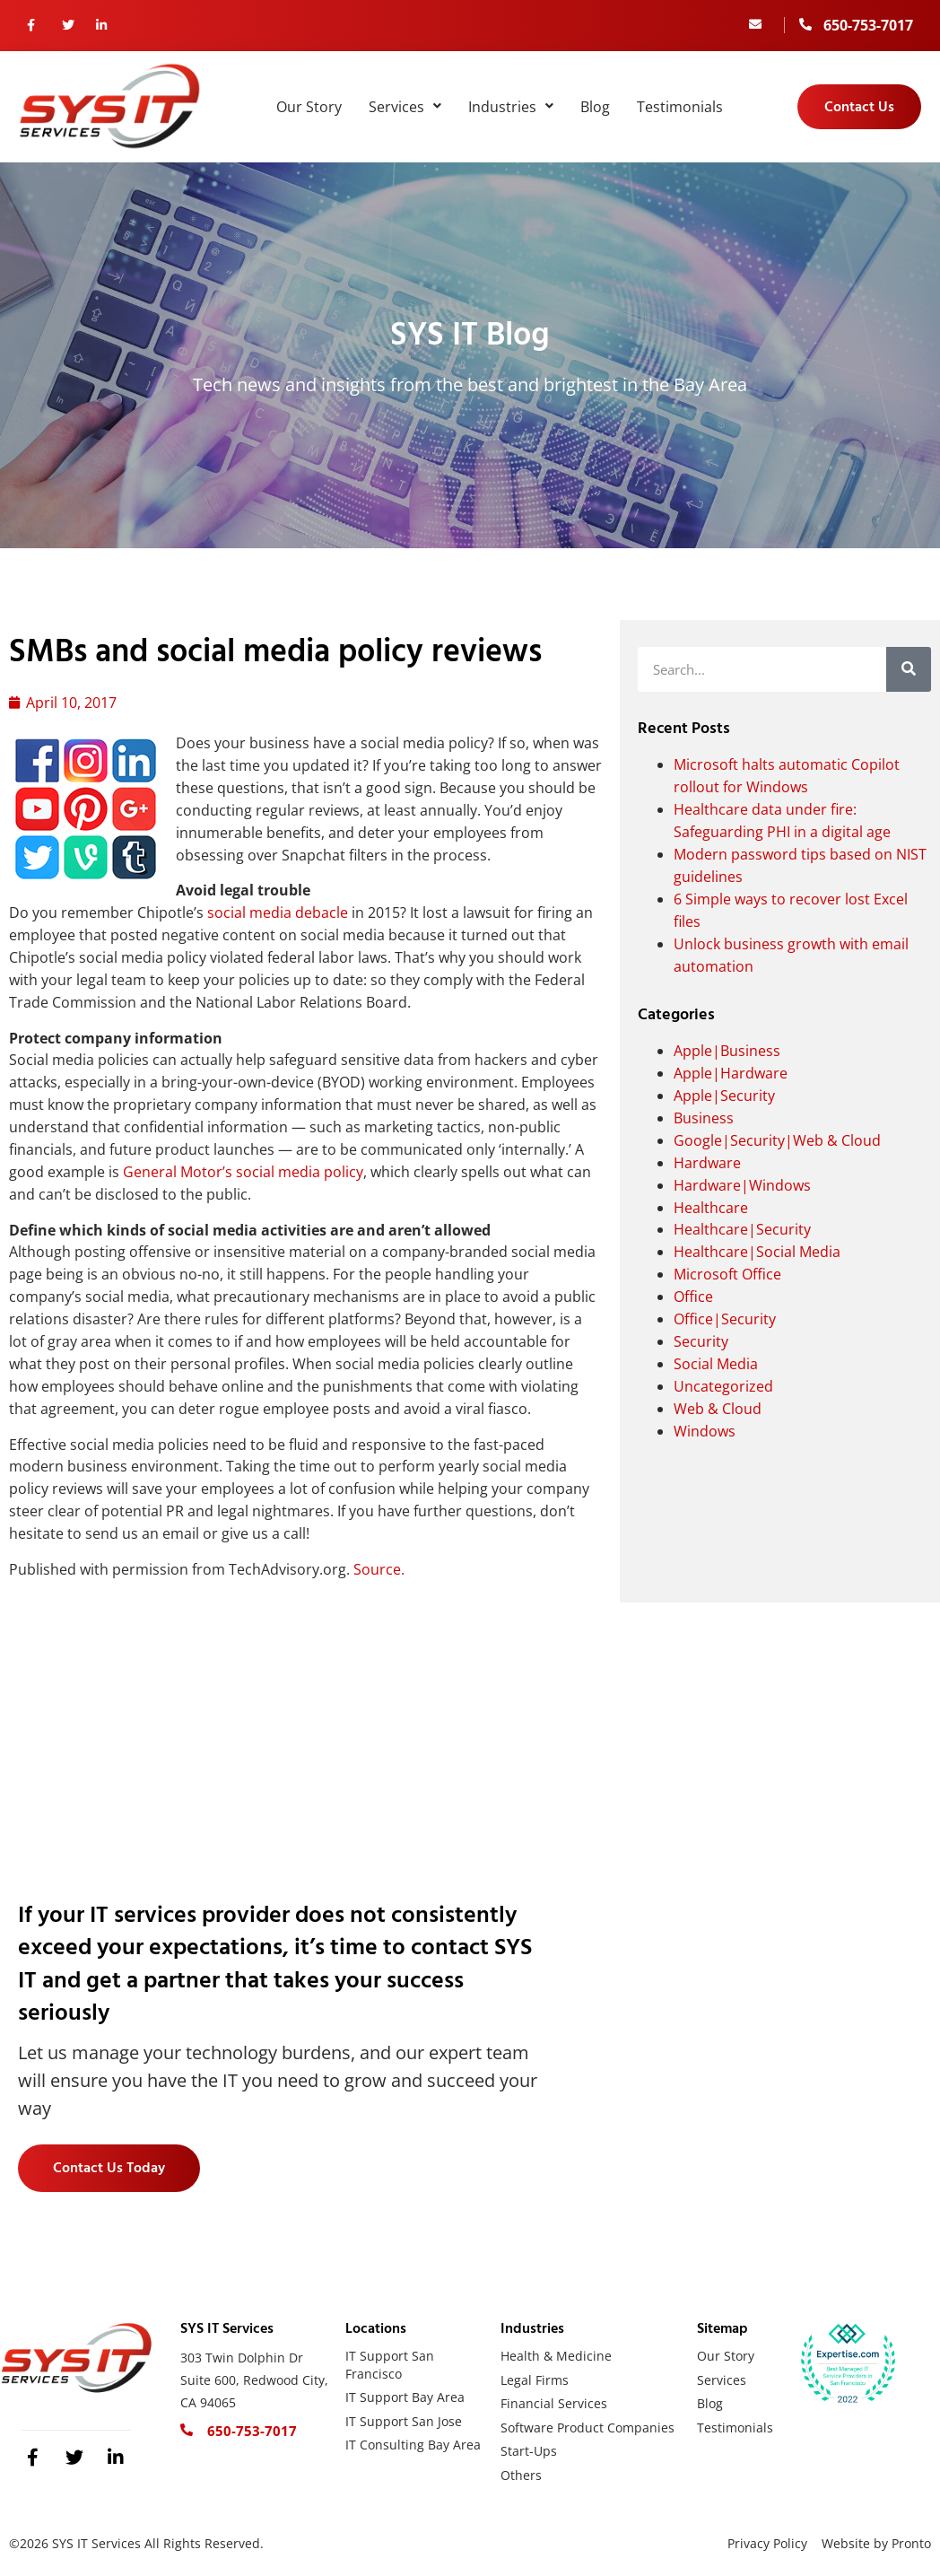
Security (701, 1341)
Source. (379, 1569)
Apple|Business (727, 1051)
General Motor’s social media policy (243, 1172)
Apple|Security (724, 1095)
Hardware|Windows (742, 1185)
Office (693, 1296)
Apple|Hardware (731, 1073)
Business (704, 1118)
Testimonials (680, 107)
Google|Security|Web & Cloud (777, 1140)
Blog (595, 107)
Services (405, 107)
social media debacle (277, 912)
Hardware (707, 1163)
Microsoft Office (727, 1274)
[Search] (908, 669)
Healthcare (711, 1208)
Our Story (309, 107)
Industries (510, 107)
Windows (704, 1431)
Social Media (716, 1364)
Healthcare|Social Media (757, 1252)
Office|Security (725, 1319)
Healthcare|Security (742, 1229)
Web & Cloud (718, 1409)
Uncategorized (723, 1386)
